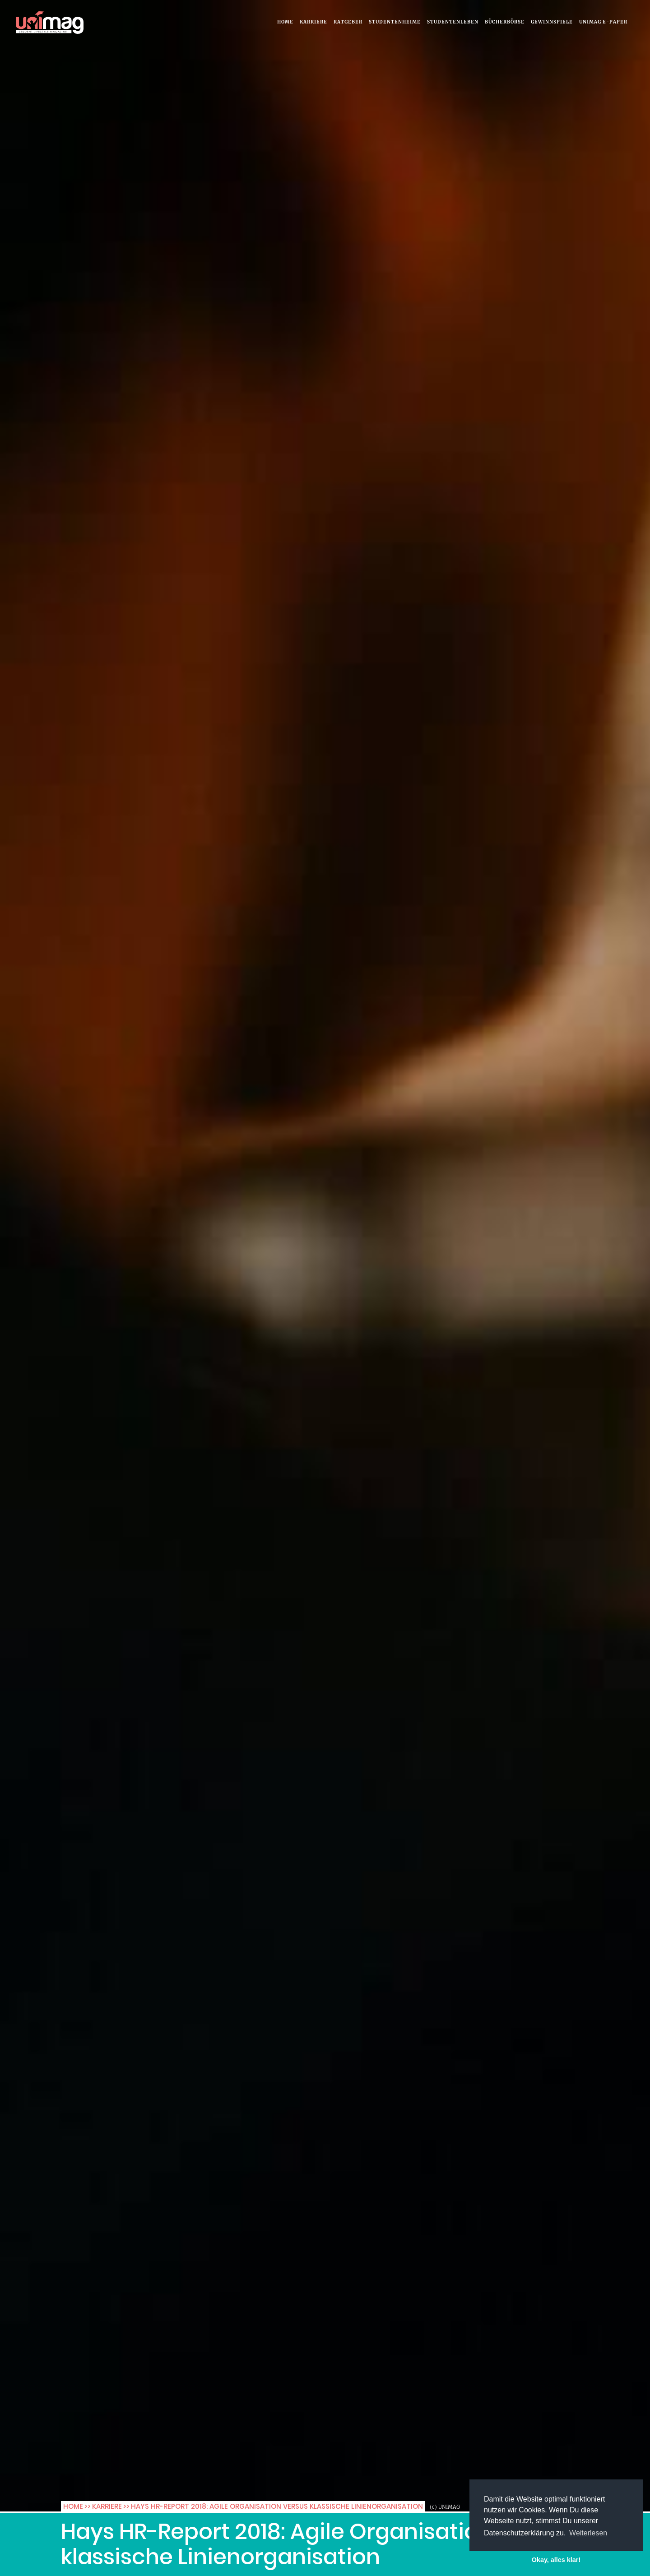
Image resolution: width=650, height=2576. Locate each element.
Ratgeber (348, 22)
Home (285, 22)
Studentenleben (452, 22)
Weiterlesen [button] (588, 2533)
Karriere (313, 22)
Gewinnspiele (552, 22)
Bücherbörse (505, 22)
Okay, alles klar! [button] (556, 2559)
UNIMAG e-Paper (603, 22)
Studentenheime (395, 22)
